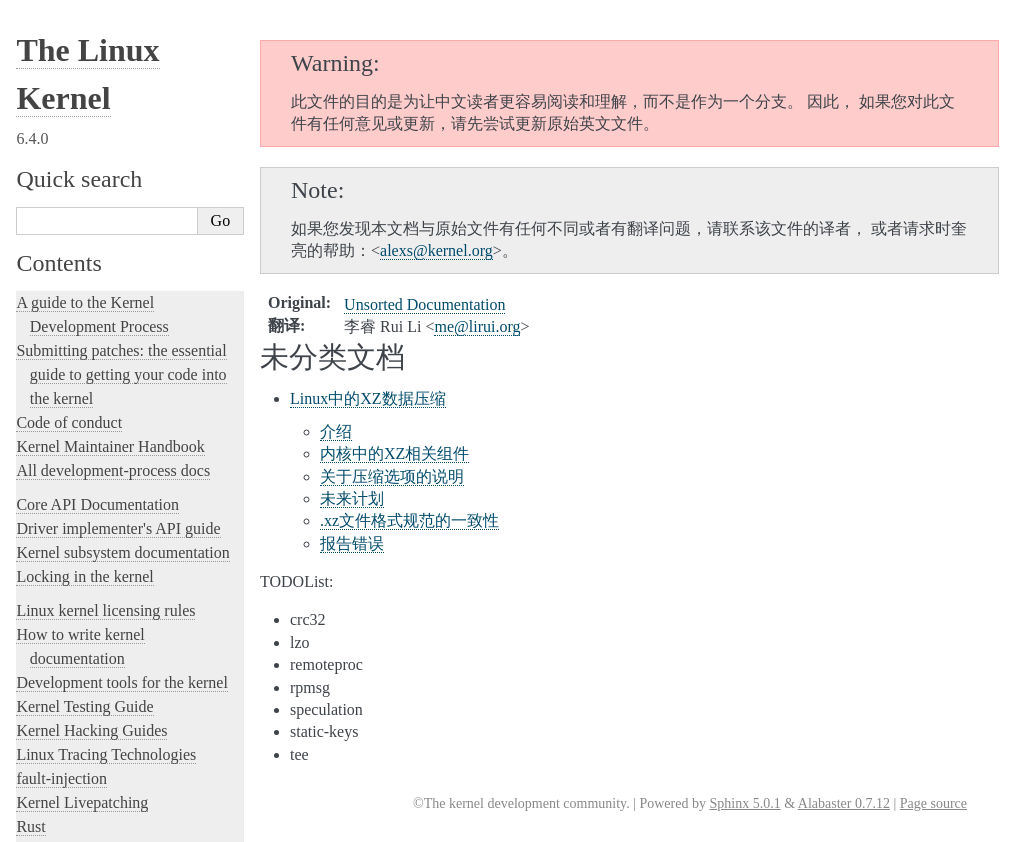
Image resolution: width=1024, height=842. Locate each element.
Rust (30, 79)
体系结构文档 (82, 558)
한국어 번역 (67, 680)
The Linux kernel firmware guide (122, 291)
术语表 (62, 597)
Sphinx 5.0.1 (744, 803)
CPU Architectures (76, 349)
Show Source (58, 823)
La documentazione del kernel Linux (135, 658)
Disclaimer (61, 744)
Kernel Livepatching (82, 55)
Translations (58, 417)
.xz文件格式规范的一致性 (409, 520)
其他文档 (69, 577)
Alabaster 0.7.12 (844, 803)
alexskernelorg (436, 250)
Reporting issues (69, 185)
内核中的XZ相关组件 (394, 453)
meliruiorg (477, 326)
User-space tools (69, 209)
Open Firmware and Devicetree (116, 315)
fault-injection (61, 31)
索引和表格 (75, 616)
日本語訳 (58, 701)
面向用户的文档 (88, 519)
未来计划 (352, 498)
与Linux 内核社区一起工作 (118, 460)
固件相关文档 (82, 538)
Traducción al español (93, 723)
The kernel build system (93, 161)
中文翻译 (58, 440)
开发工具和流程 (88, 499)
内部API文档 (79, 480)
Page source (933, 803)
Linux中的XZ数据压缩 (368, 398)
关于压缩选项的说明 (392, 476)
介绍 (336, 431)
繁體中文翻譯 (72, 637)
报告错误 (352, 543)
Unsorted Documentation (96, 383)
